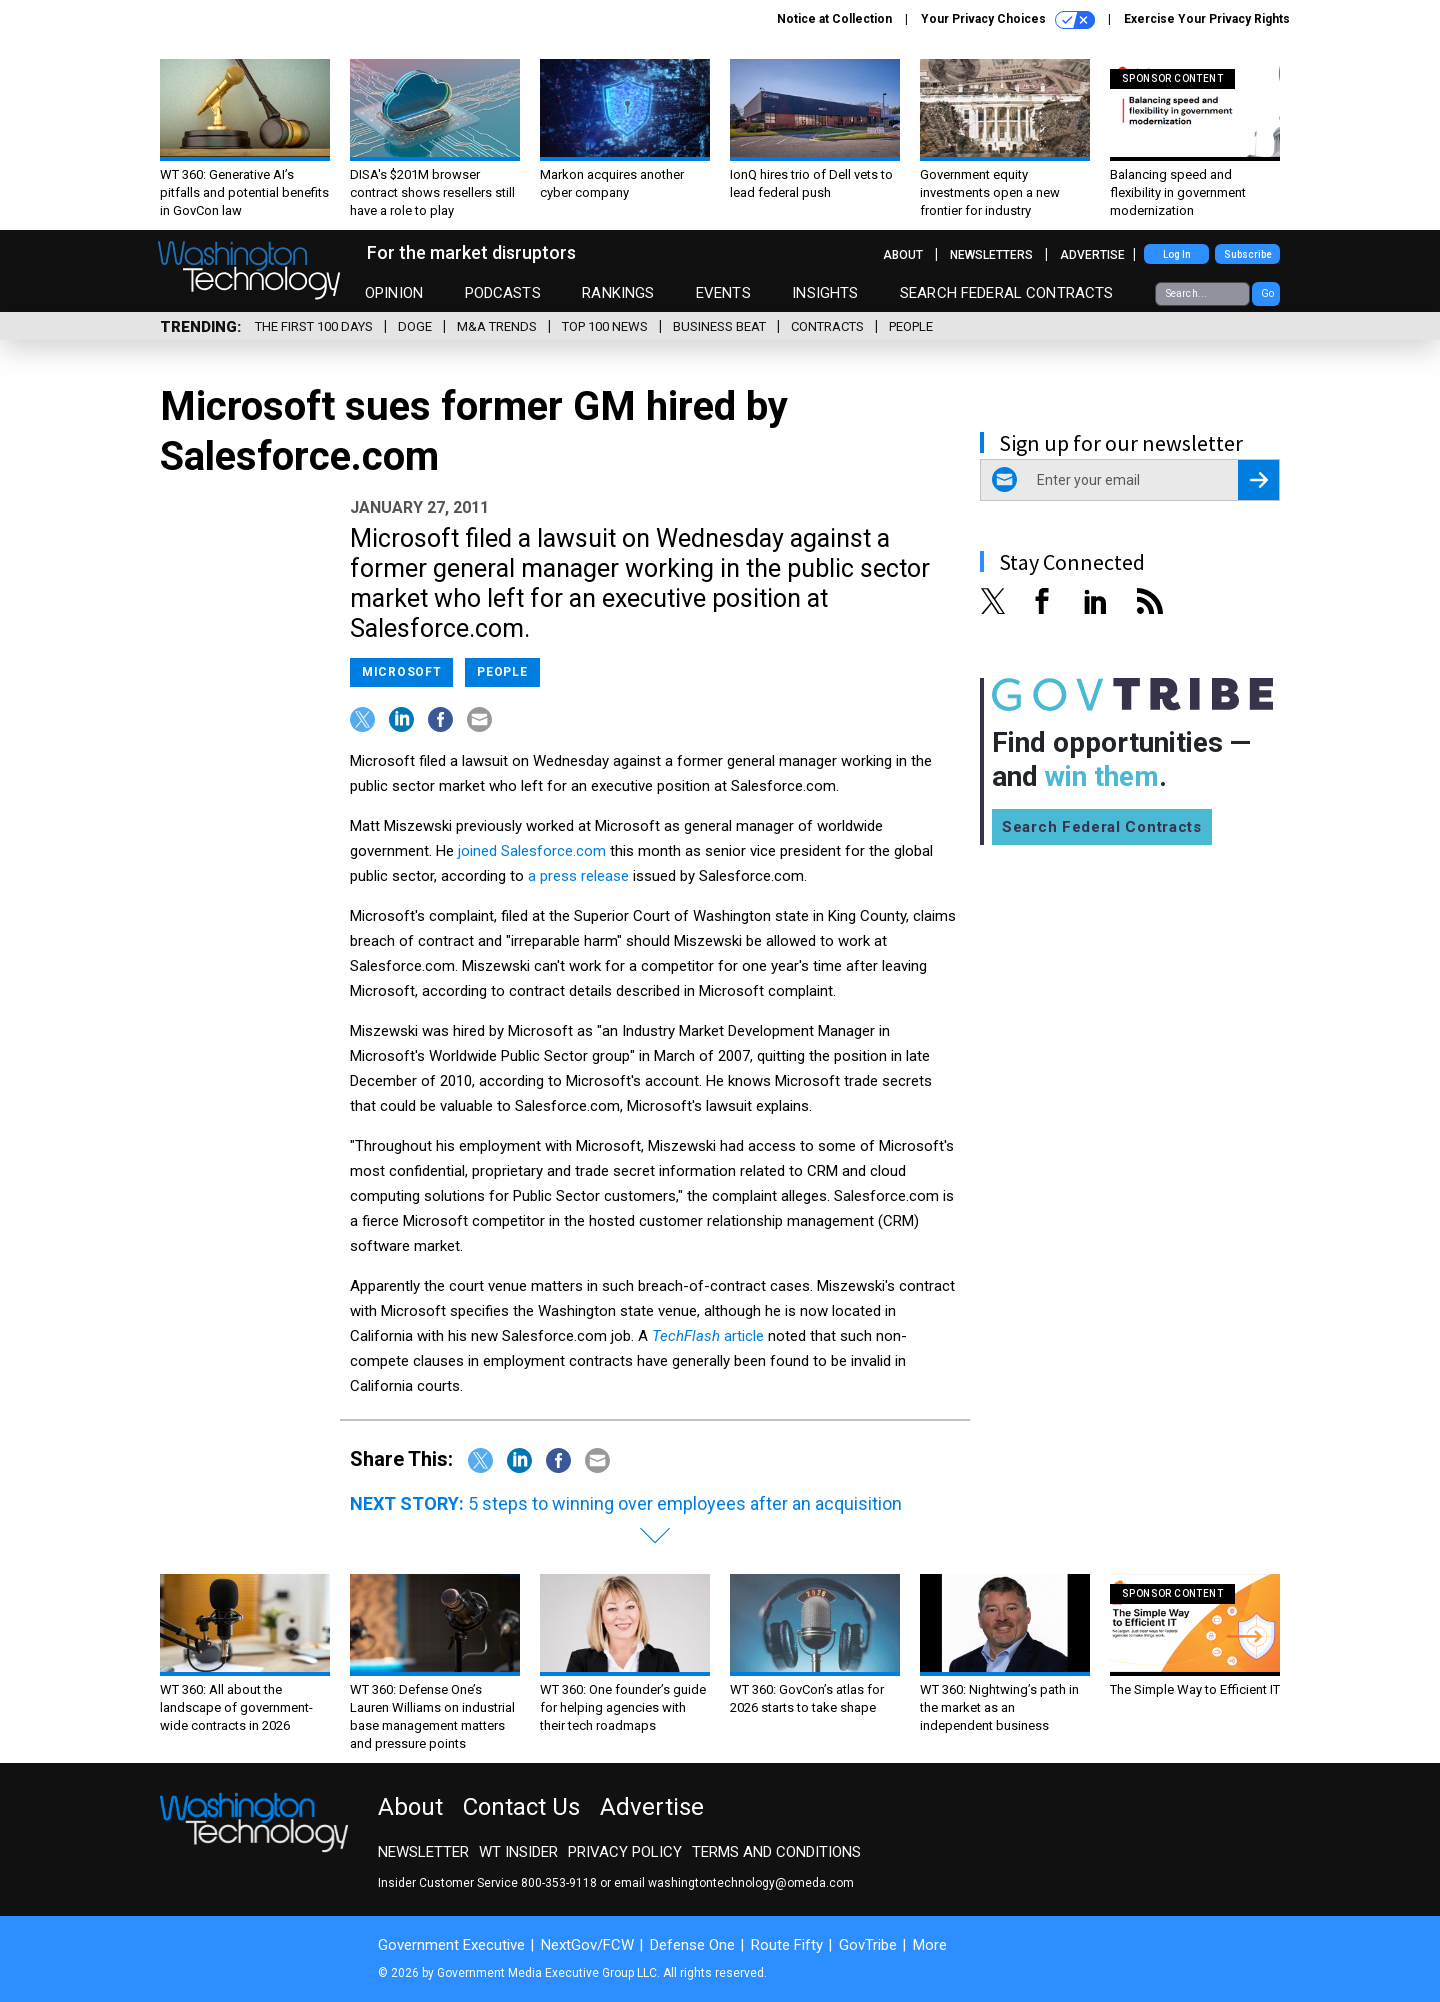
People (911, 326)
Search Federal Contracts (1007, 293)
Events (723, 293)
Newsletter (423, 1852)
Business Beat (719, 326)
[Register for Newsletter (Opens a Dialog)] (1258, 480)
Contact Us (521, 1807)
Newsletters (991, 255)
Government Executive (451, 1945)
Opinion (394, 293)
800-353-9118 (559, 1883)
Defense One (692, 1945)
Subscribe (1248, 254)
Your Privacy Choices (1008, 20)
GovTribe (868, 1945)
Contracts (827, 326)
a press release (578, 876)
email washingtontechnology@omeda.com (734, 1883)
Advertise (1092, 255)
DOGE (415, 326)
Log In (1177, 254)
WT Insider (518, 1852)
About (903, 255)
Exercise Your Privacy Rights (1207, 19)
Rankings (618, 293)
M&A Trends (497, 326)
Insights (825, 293)
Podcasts (503, 293)
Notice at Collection (834, 19)
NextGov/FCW (587, 1945)
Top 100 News (605, 326)
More (930, 1945)
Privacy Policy (625, 1852)
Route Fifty (787, 1945)
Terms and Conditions (776, 1852)
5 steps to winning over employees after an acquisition (685, 1503)
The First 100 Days (314, 326)
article (708, 1336)
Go (1267, 293)
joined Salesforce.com (532, 851)
